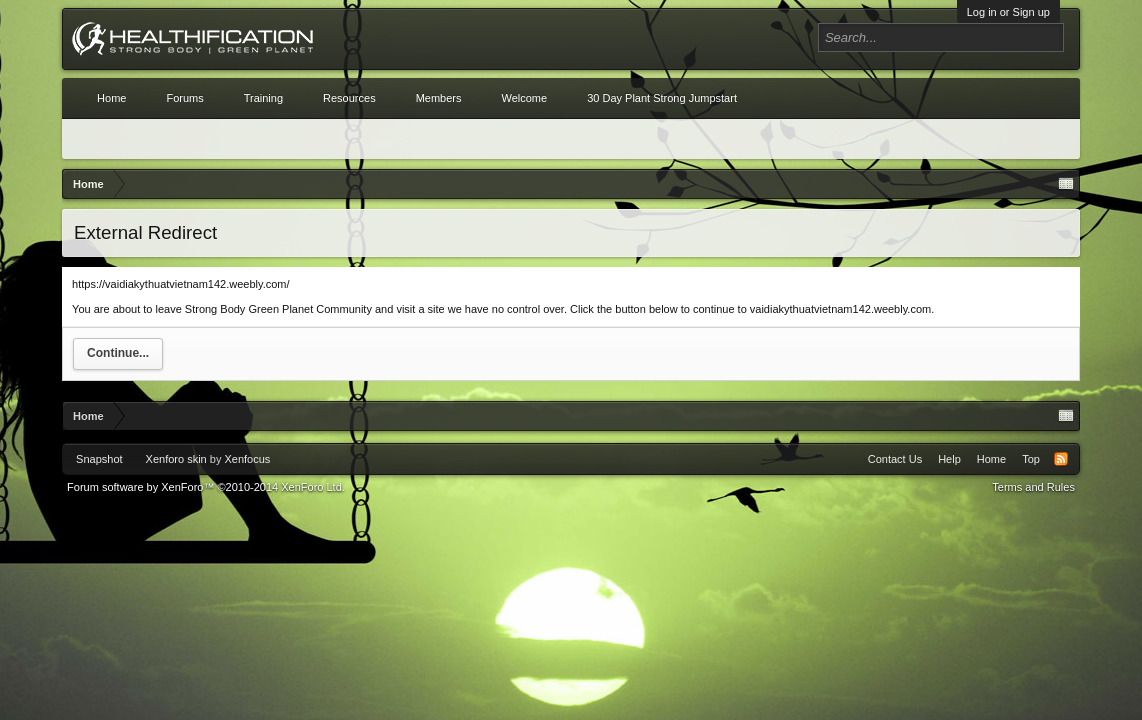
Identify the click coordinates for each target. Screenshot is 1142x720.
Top (1031, 459)
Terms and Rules (1033, 487)
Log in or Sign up (1008, 12)
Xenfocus (247, 459)
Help (949, 459)
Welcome (524, 98)
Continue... (118, 353)
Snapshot (99, 459)
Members (439, 98)
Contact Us (895, 459)
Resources (349, 98)
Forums (184, 98)
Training (263, 98)
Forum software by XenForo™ (206, 487)
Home (111, 98)
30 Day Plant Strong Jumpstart (662, 98)
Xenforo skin (176, 459)
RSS (1061, 459)
